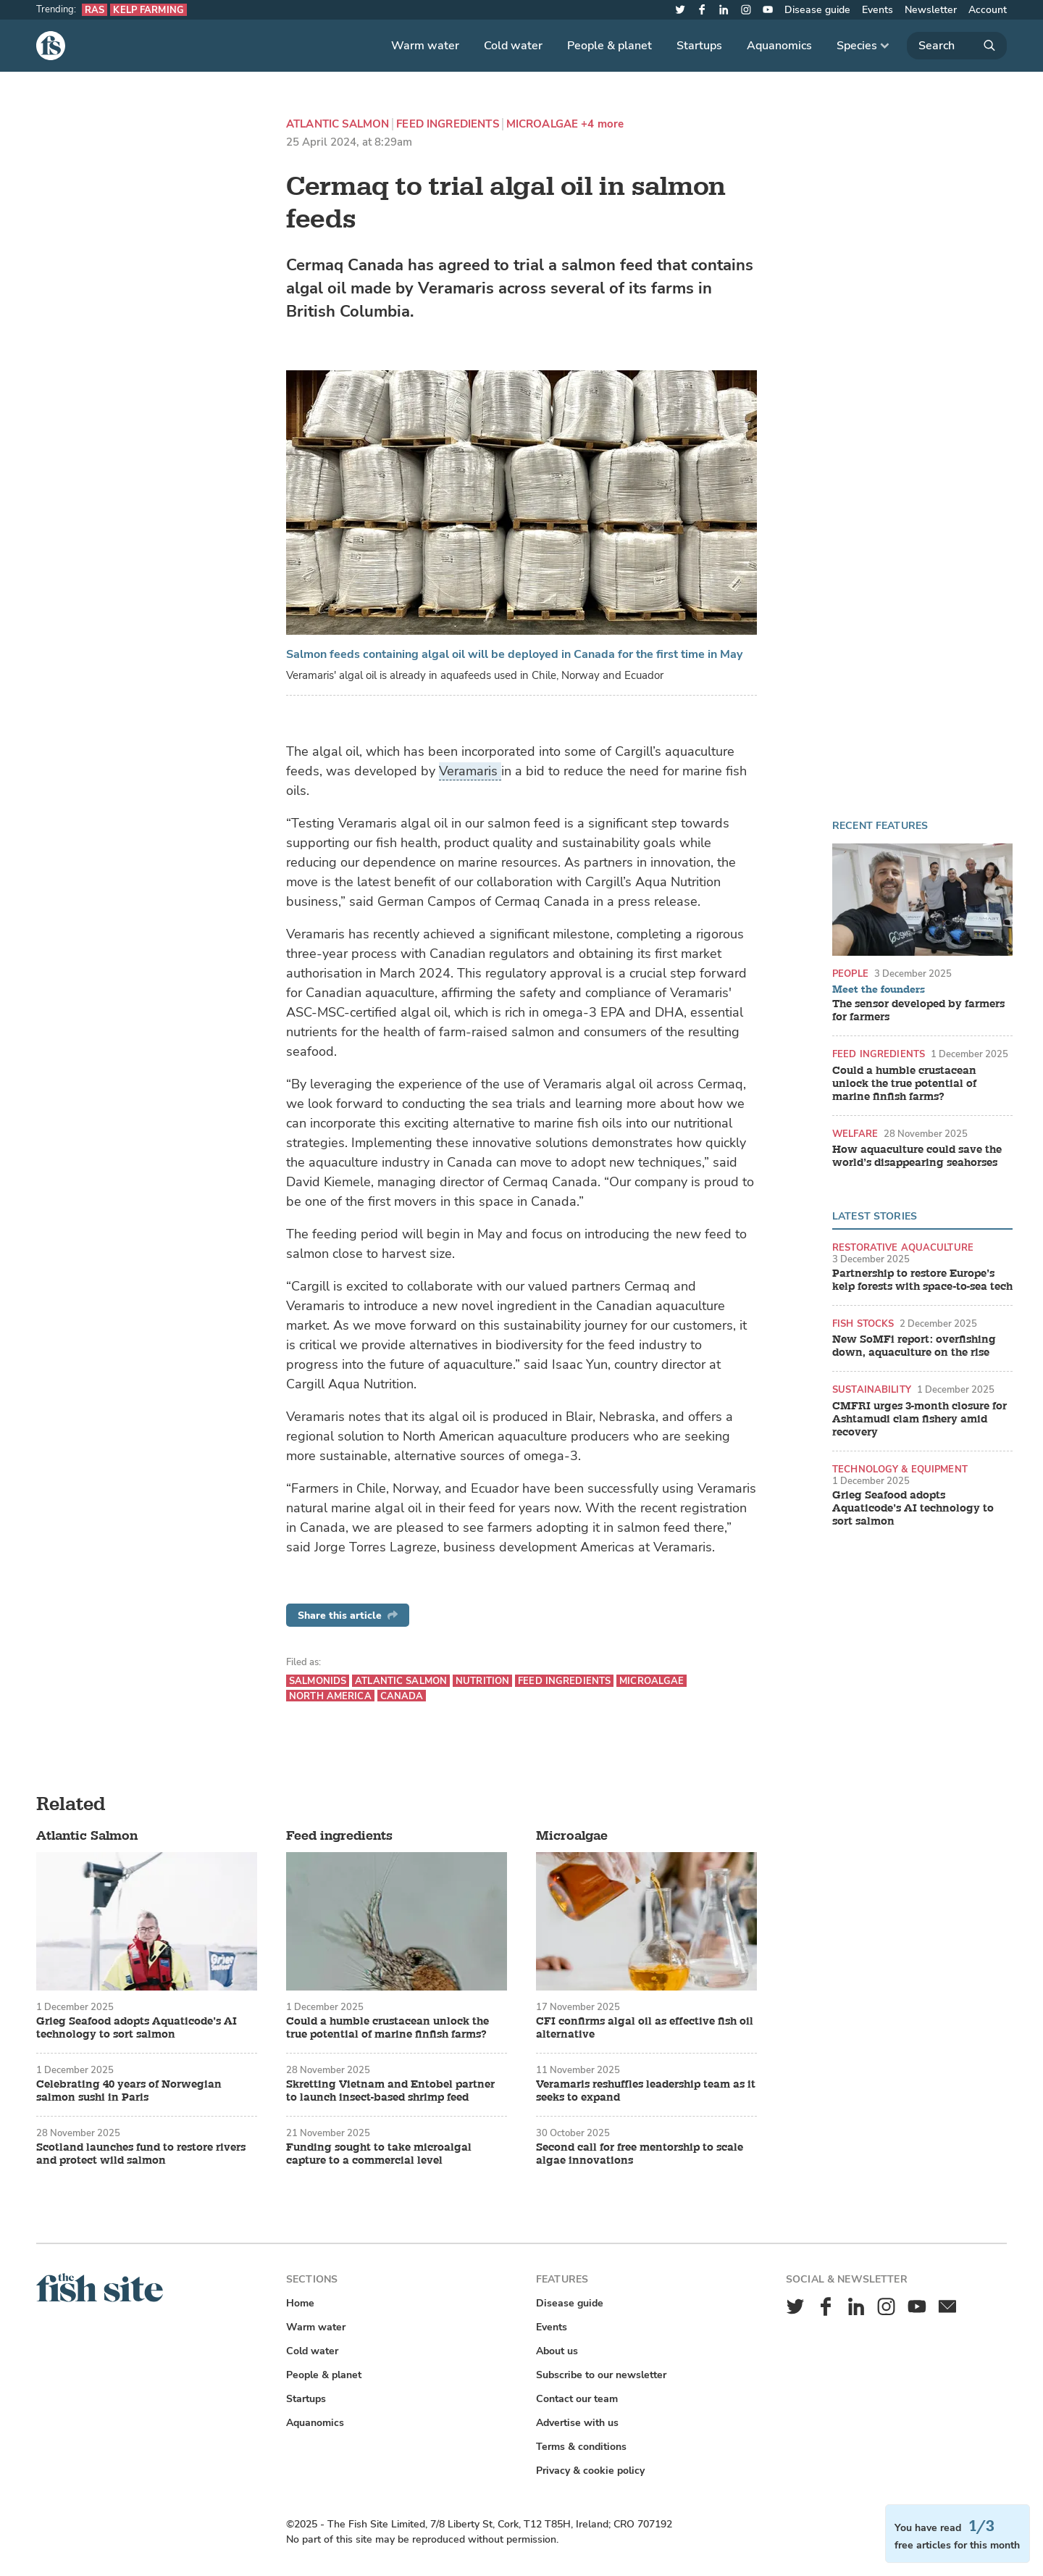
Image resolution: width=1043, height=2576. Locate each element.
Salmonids (317, 1681)
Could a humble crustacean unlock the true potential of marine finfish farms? (904, 1084)
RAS (94, 10)
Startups (699, 46)
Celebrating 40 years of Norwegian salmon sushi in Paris (129, 2091)
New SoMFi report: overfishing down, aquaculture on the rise (914, 1346)
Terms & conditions (581, 2447)
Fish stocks (863, 1323)
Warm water (425, 46)
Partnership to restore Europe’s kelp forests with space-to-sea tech (922, 1280)
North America (330, 1696)
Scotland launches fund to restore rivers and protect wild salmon (141, 2154)
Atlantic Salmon (337, 124)
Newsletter (931, 10)
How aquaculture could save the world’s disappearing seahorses (917, 1156)
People (850, 973)
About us (557, 2351)
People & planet (609, 46)
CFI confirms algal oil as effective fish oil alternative (644, 2028)
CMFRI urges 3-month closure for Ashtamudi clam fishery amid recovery (919, 1419)
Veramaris (470, 771)
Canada (402, 1696)
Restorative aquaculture (902, 1247)
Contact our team (577, 2399)
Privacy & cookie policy (590, 2470)
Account (987, 10)
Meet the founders (878, 990)
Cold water (513, 46)
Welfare (855, 1133)
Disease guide (817, 10)
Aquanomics (779, 46)
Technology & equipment (900, 1469)
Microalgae (542, 124)
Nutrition (482, 1681)
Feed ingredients (447, 124)
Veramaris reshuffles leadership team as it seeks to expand (645, 2091)
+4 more (602, 124)
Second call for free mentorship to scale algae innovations (639, 2154)
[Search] (957, 45)
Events (877, 10)
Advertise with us (577, 2423)
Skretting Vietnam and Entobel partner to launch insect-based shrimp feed (390, 2091)
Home (300, 2303)
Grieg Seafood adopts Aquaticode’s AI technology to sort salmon (913, 1508)
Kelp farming (148, 10)
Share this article (348, 1615)
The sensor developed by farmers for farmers (918, 1011)
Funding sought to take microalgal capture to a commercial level (379, 2154)
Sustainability (871, 1389)
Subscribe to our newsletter (601, 2375)
